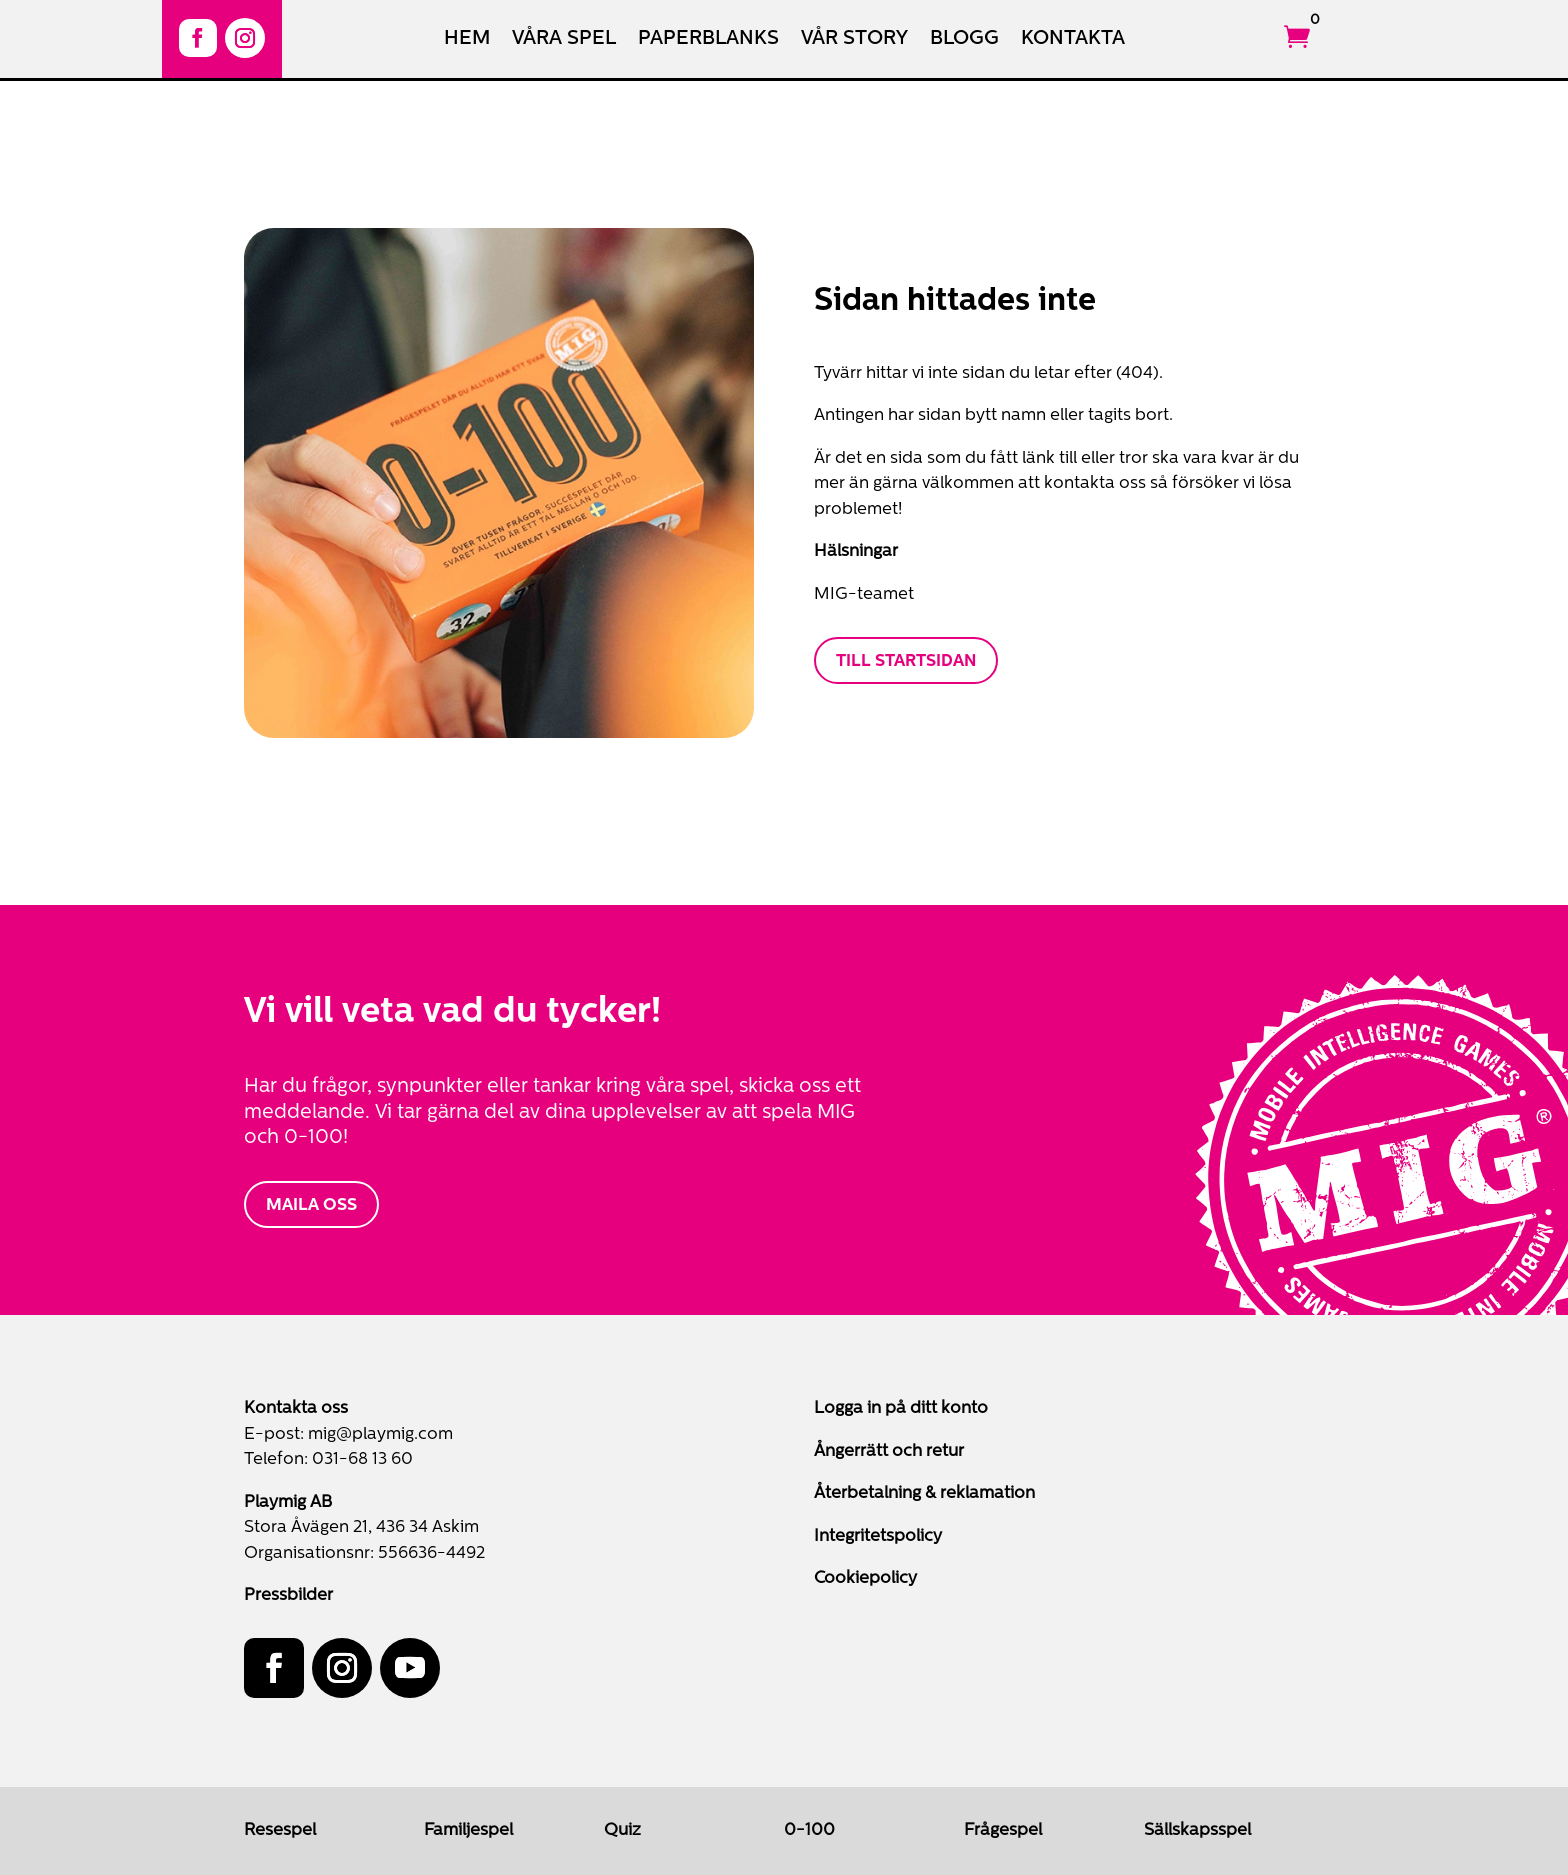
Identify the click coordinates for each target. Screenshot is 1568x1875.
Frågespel (1003, 1830)
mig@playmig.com (380, 1434)
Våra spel (564, 40)
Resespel (280, 1830)
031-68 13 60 (362, 1459)
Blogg (964, 40)
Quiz (622, 1830)
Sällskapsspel (1197, 1830)
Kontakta (1073, 40)
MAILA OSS (311, 1205)
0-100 (809, 1830)
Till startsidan (906, 661)
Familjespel (468, 1830)
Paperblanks (708, 40)
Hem (467, 40)
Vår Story (854, 40)
